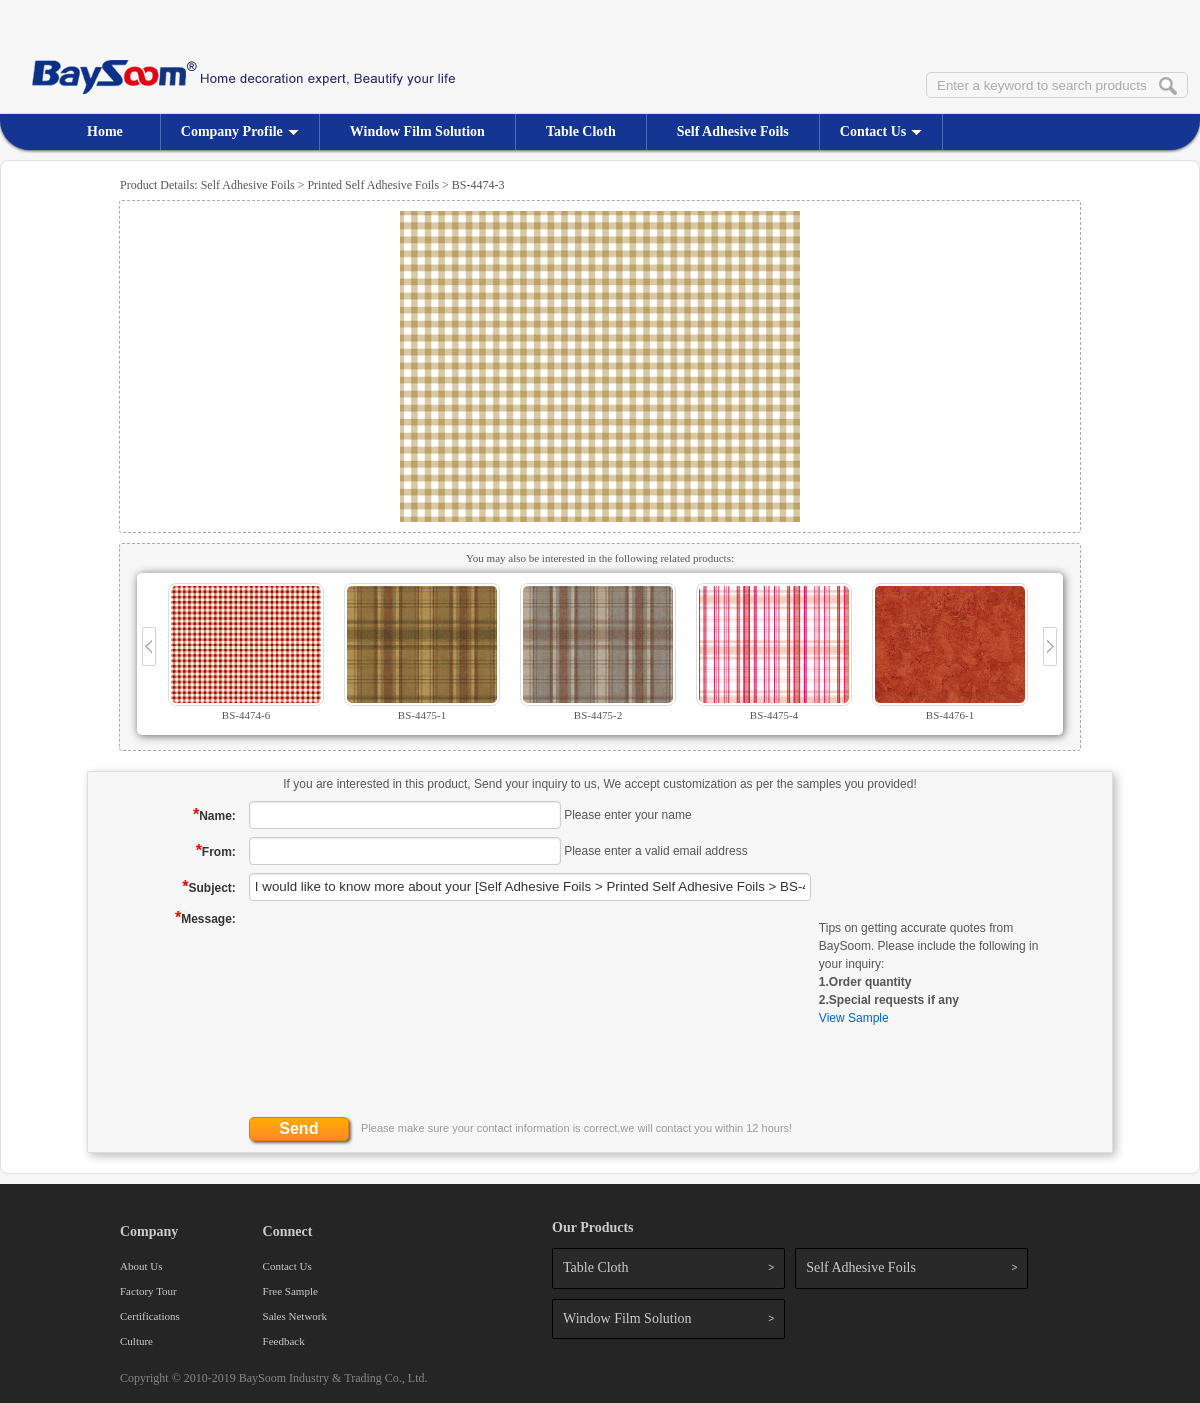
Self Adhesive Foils (733, 131)
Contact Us (881, 131)
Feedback (284, 1341)
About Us (141, 1266)
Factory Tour (148, 1291)
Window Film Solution (417, 131)
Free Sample (290, 1291)
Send (298, 1128)
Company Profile (240, 131)
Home (105, 131)
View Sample (854, 1018)
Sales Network (295, 1316)
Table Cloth (581, 131)
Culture (136, 1341)
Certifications (150, 1316)
